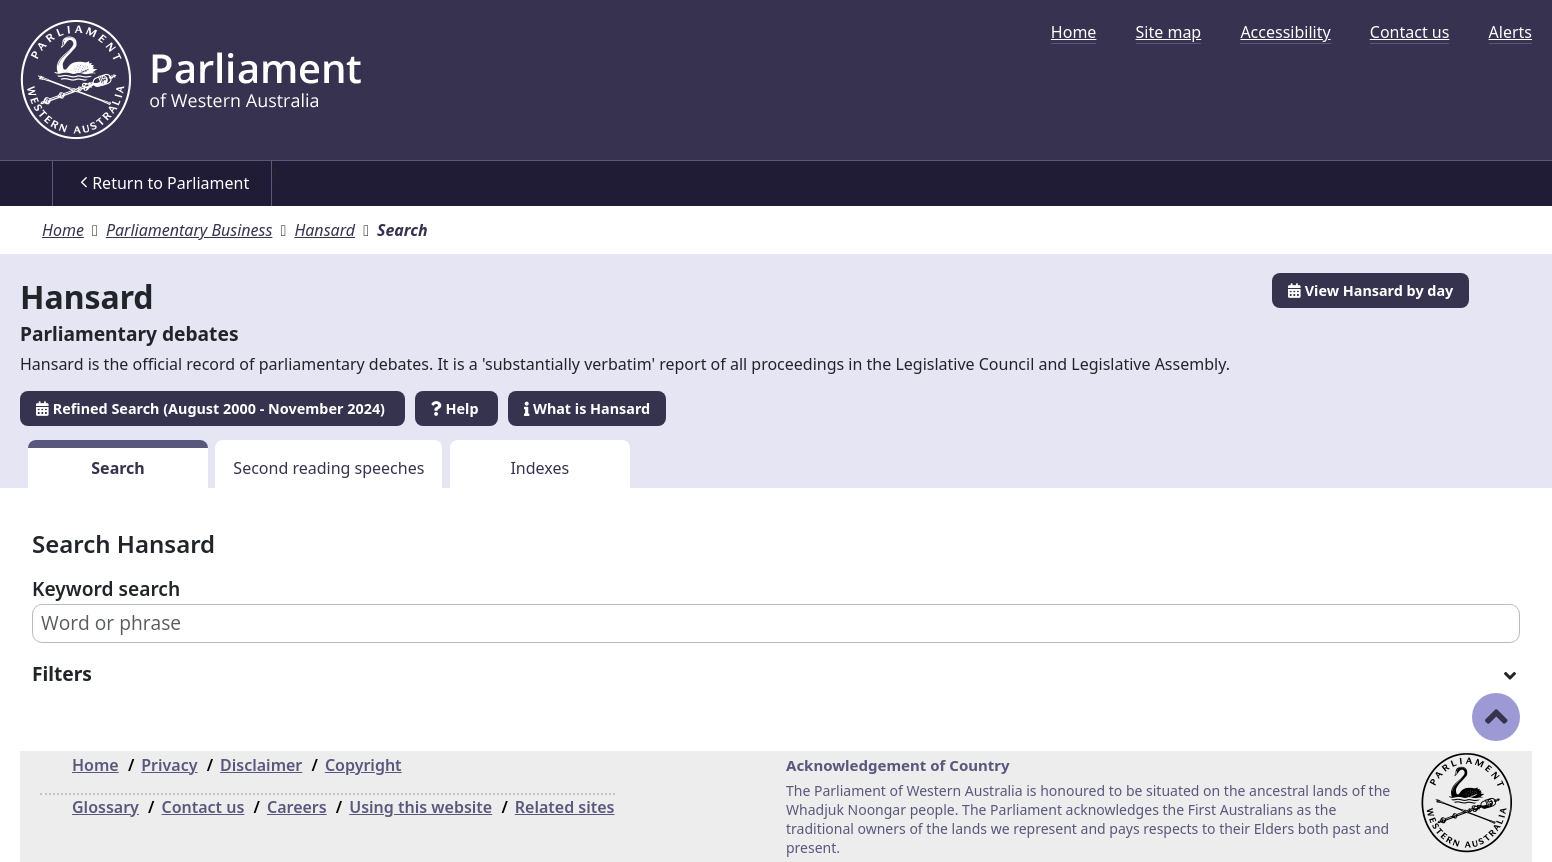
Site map (1169, 32)
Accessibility (1285, 32)
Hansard (324, 230)
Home (1074, 32)
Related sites (565, 807)
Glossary (105, 807)
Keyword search (106, 588)
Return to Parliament (164, 183)
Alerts (1510, 32)
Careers (297, 807)
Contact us (1410, 32)
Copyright (363, 765)
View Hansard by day (1370, 290)
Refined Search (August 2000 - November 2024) (212, 408)
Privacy (169, 765)
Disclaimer (261, 765)
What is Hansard (587, 408)
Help (456, 408)
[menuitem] (1074, 32)
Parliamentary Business (189, 230)
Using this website (420, 807)
